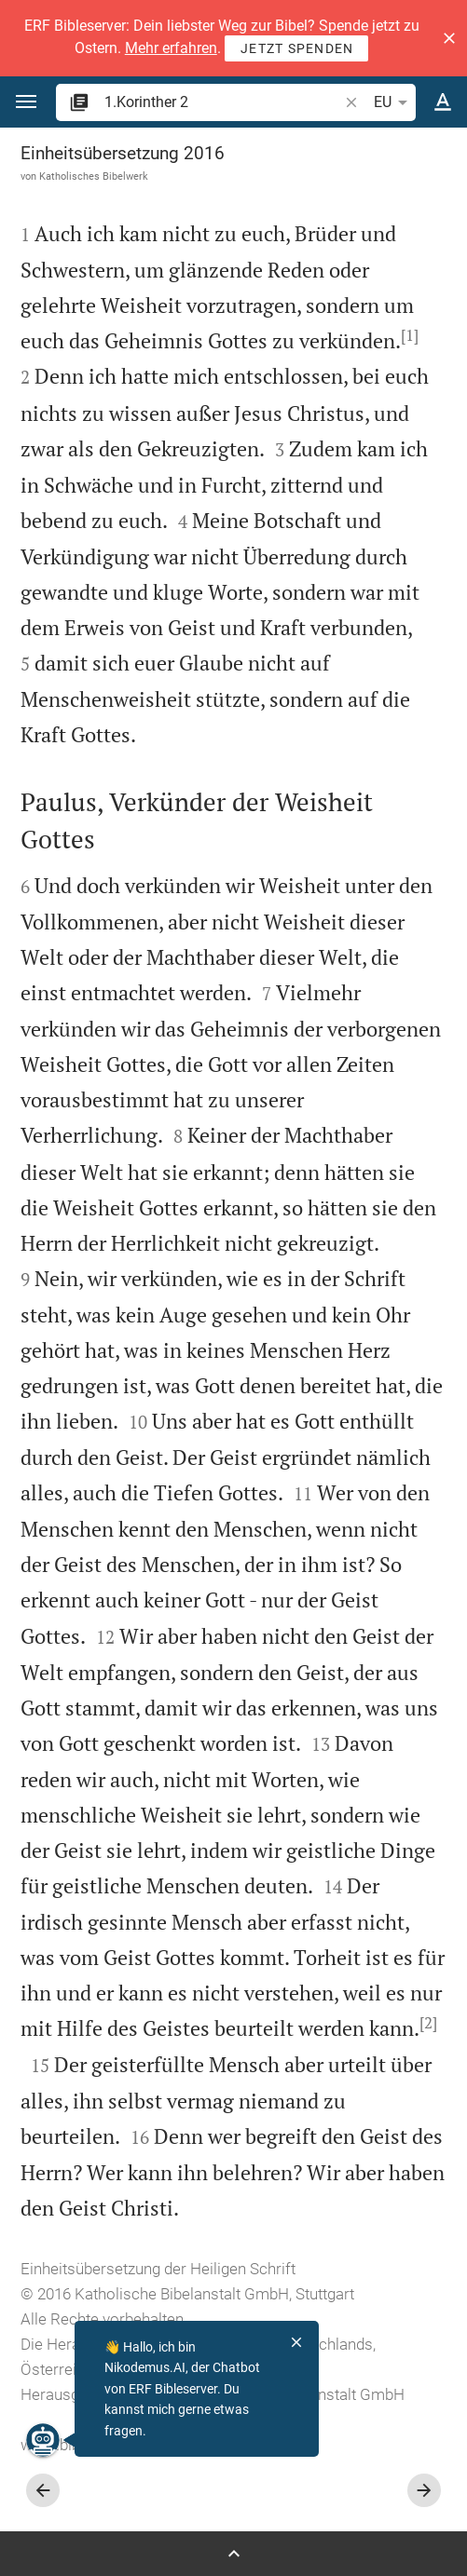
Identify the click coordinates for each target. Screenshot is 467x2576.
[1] (410, 335)
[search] (223, 102)
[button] (449, 38)
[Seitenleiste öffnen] (233, 2553)
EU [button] (394, 102)
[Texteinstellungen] (442, 102)
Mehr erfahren (171, 48)
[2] (428, 2023)
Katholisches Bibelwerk (93, 176)
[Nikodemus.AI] (43, 2440)
